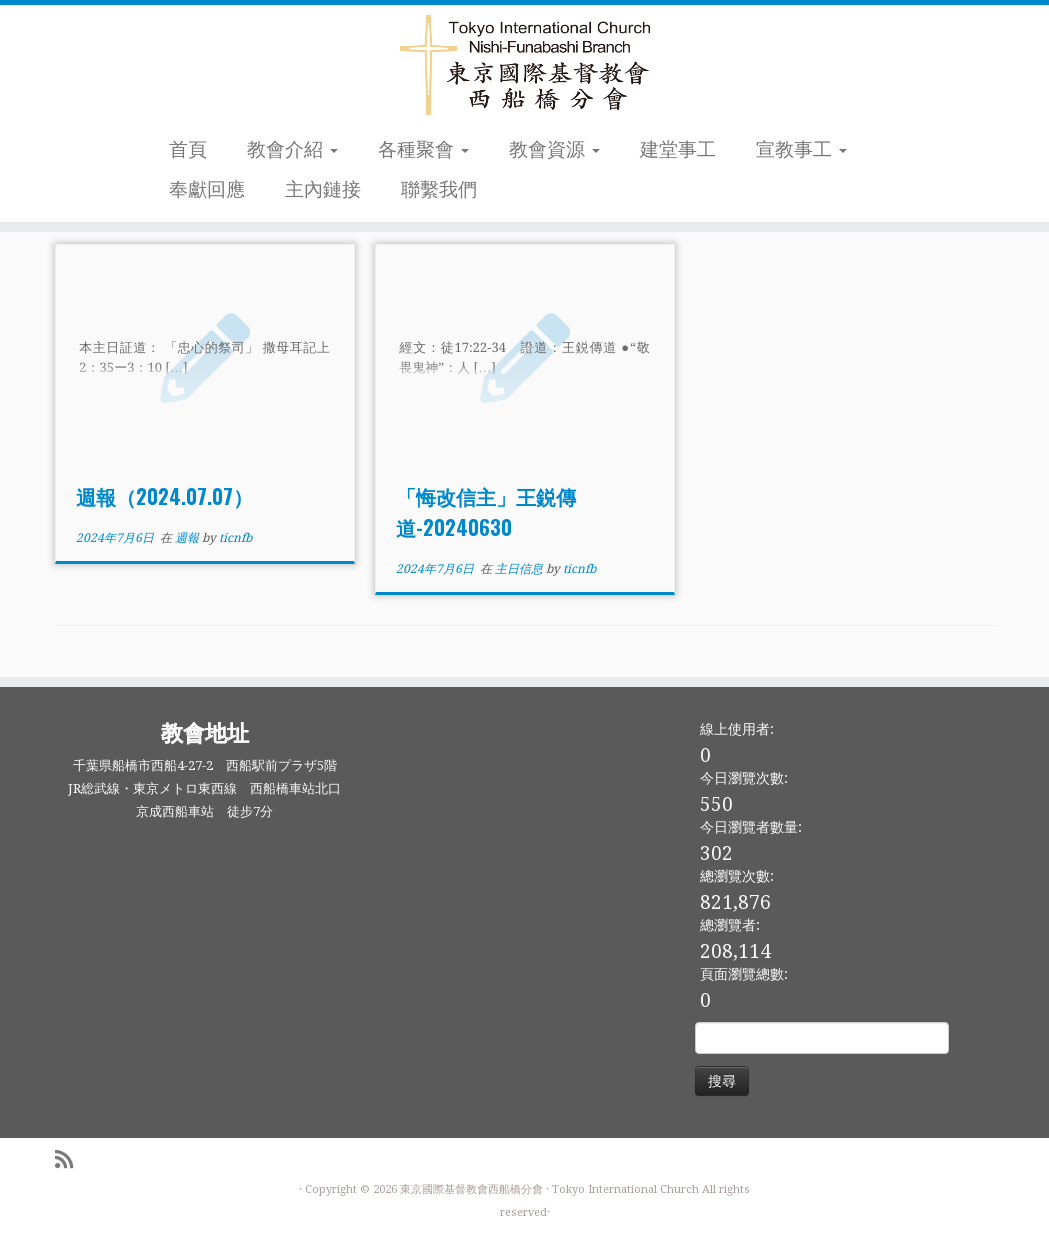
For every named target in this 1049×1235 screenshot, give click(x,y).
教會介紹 (292, 149)
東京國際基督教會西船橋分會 (471, 1189)
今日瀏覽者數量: (751, 827)
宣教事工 (801, 149)
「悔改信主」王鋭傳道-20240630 (486, 511)
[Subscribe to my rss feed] (70, 1160)
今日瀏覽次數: (744, 778)
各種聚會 (423, 149)
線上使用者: (737, 729)
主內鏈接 (323, 189)
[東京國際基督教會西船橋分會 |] (524, 65)
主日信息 (520, 569)
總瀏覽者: (730, 925)
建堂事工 (678, 149)
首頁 (188, 149)
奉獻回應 (207, 189)
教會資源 (554, 149)
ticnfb (235, 538)
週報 (188, 538)
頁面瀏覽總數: (744, 974)
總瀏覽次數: (737, 876)
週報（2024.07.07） (164, 496)
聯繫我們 (439, 189)
